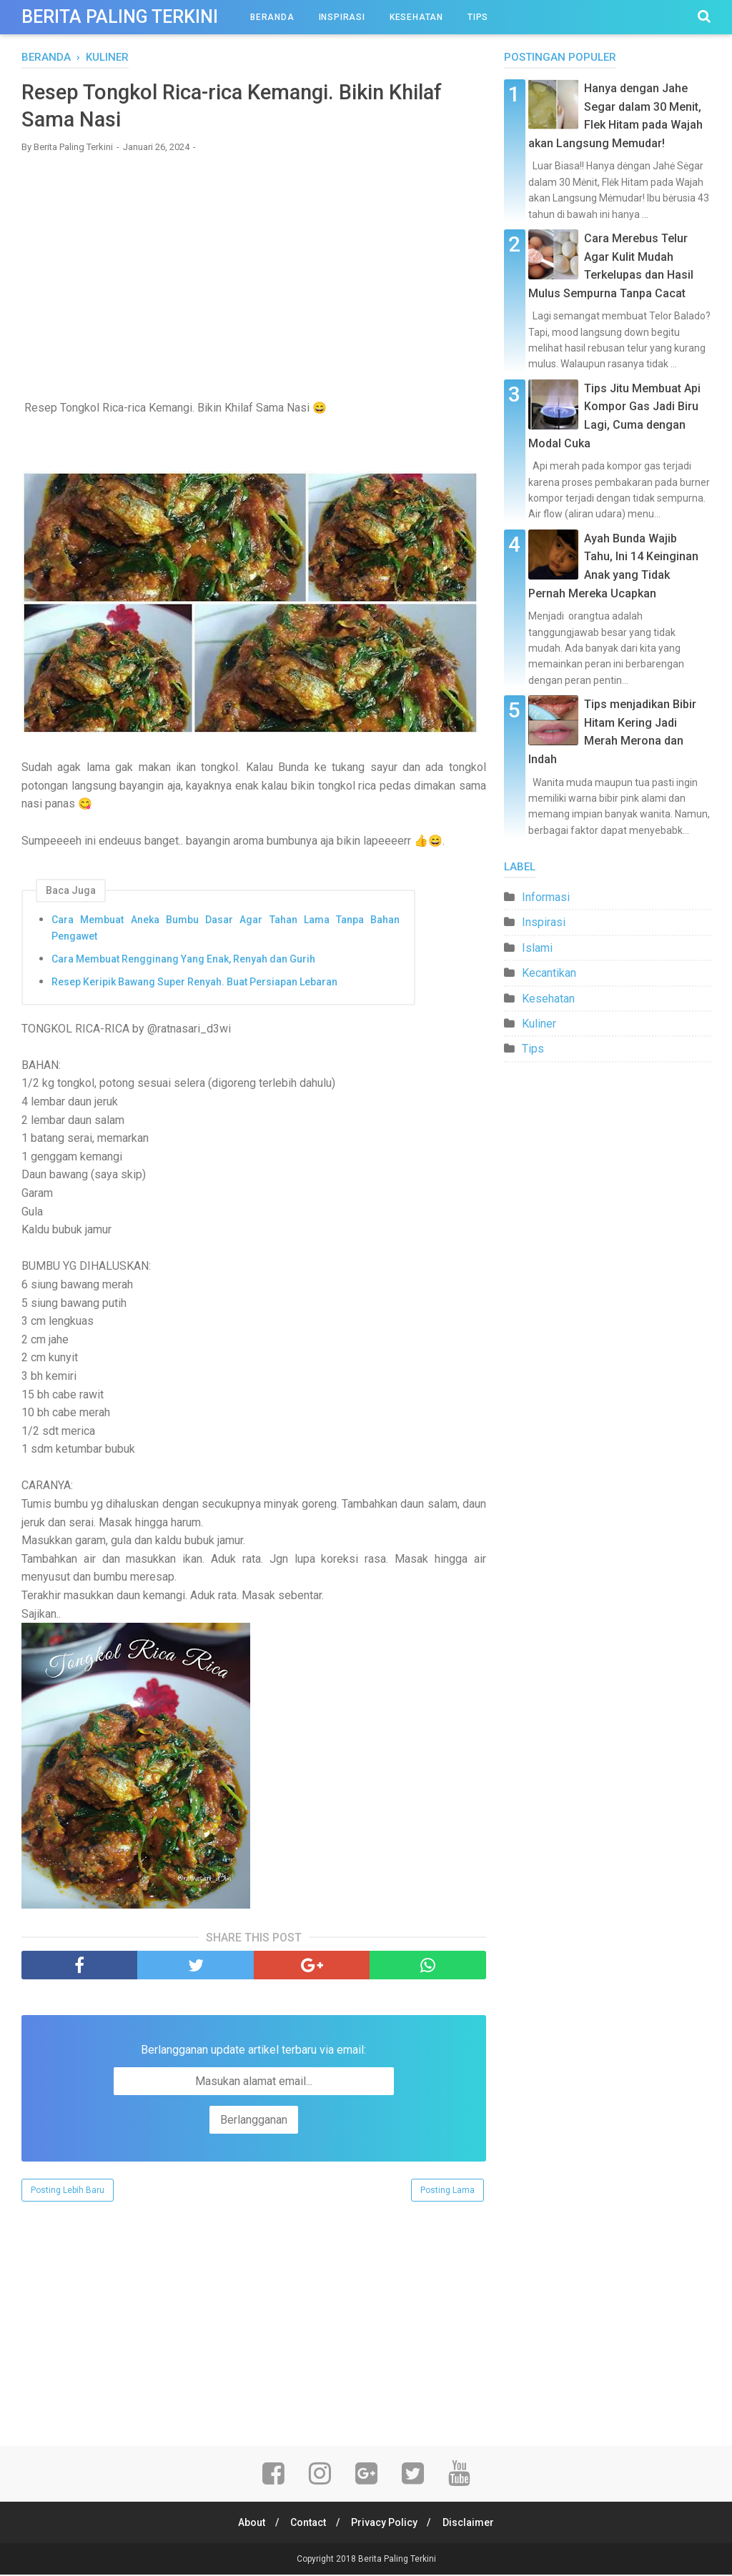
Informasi (546, 897)
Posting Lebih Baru (67, 2192)
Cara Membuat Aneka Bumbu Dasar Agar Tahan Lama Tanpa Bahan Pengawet (225, 929)
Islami (537, 948)
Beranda (272, 17)
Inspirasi (342, 17)
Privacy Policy (385, 2524)
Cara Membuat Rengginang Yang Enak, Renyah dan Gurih (183, 960)
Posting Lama (447, 2192)
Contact (307, 2524)
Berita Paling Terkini (119, 16)
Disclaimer (472, 2524)
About (248, 2524)
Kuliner (539, 1023)
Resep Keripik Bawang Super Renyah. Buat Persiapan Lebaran (194, 983)
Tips (478, 17)
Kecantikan (549, 973)
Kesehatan (416, 17)
